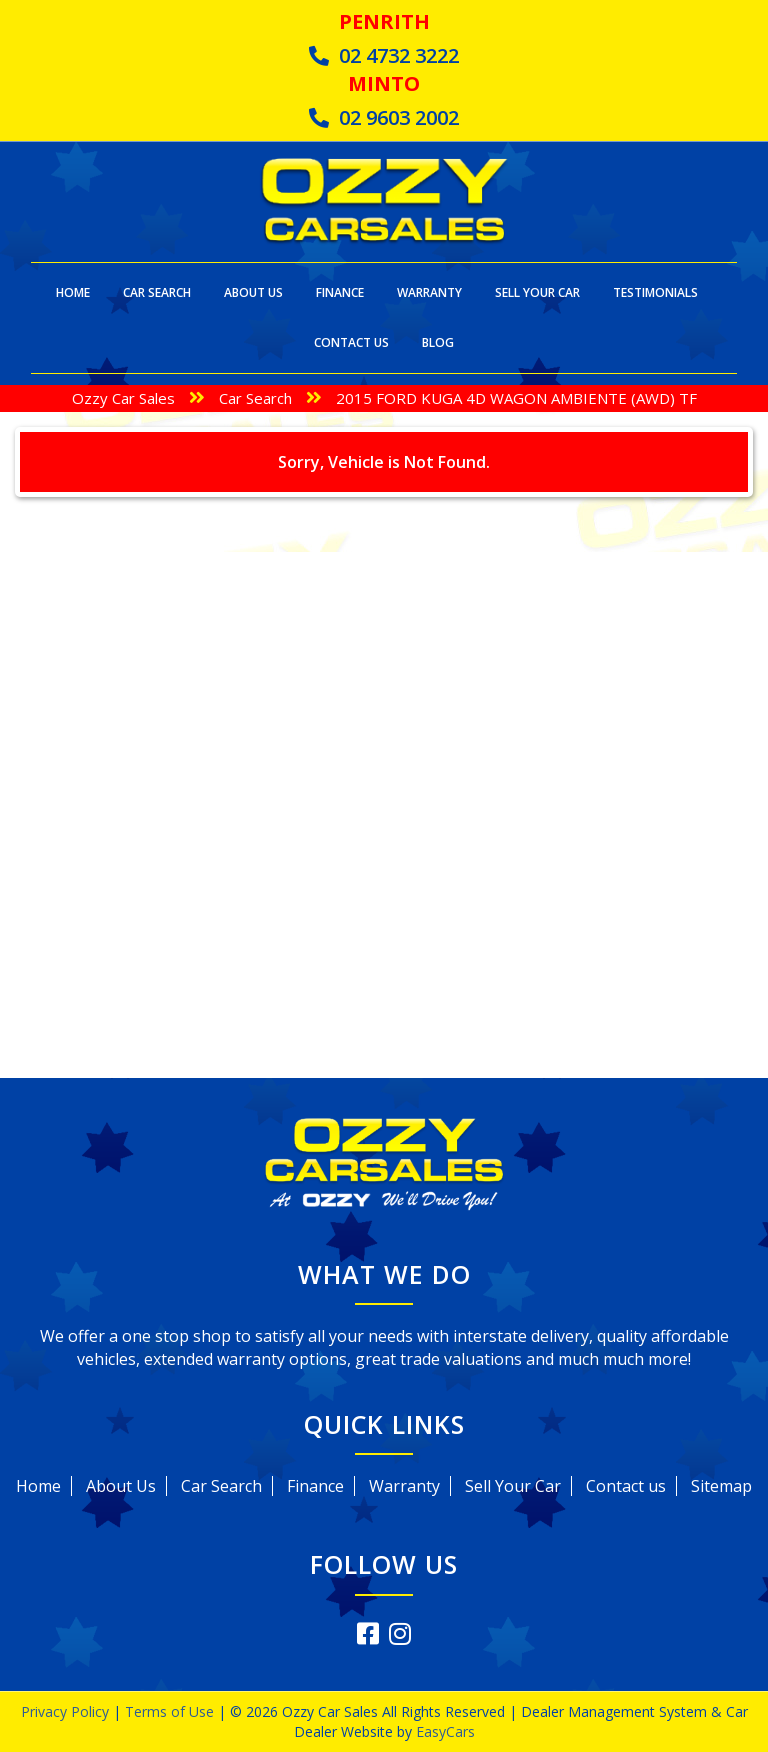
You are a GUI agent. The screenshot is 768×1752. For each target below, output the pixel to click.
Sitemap (721, 1486)
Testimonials (655, 292)
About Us (253, 292)
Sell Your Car (537, 292)
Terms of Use (171, 1711)
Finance (340, 292)
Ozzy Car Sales (123, 398)
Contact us (626, 1486)
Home (73, 292)
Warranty (429, 292)
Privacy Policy (67, 1711)
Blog (438, 342)
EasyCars (445, 1731)
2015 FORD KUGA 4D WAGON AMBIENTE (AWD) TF (516, 398)
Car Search (157, 292)
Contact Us (351, 342)
